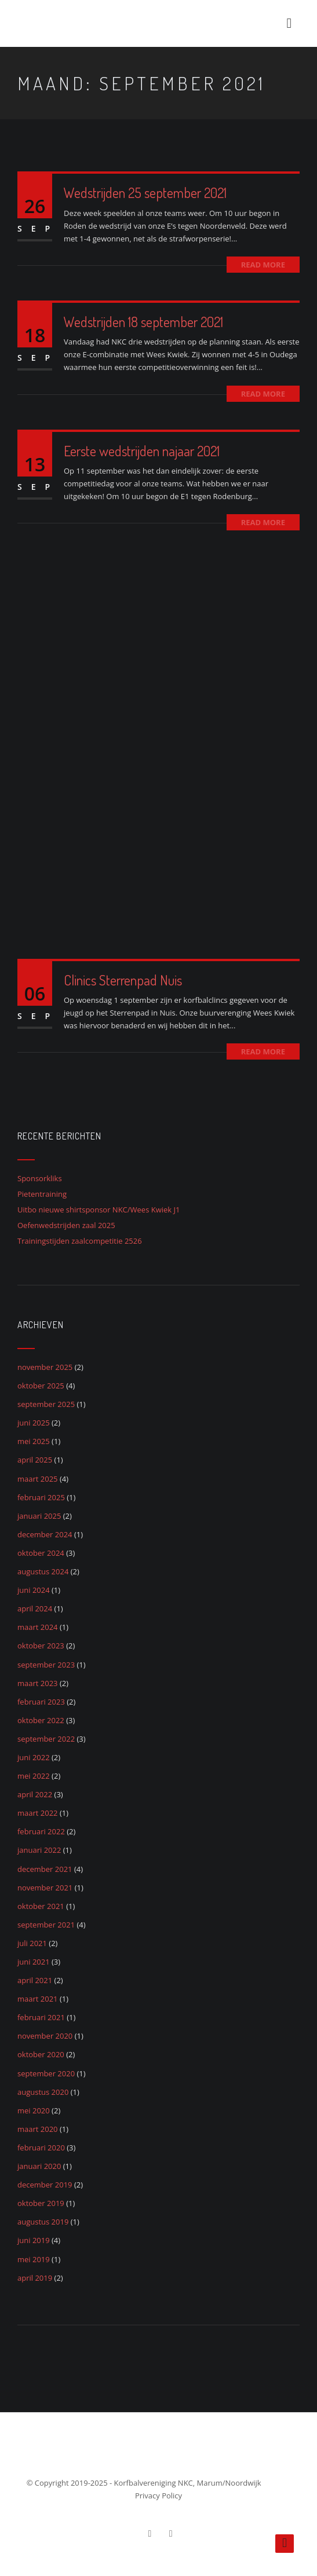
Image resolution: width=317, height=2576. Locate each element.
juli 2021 (32, 1943)
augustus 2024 (42, 1571)
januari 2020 (39, 2166)
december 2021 (44, 1869)
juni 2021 (33, 1961)
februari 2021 (41, 2017)
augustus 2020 (42, 2092)
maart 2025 (37, 1479)
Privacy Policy (158, 2495)
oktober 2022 (40, 1720)
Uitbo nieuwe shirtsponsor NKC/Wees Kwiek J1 (98, 1209)
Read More (263, 264)
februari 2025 (41, 1497)
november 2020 (44, 2036)
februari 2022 (41, 1831)
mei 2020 (33, 2110)
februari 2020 (41, 2147)
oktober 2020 (40, 2054)
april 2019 (34, 2278)
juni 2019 (33, 2240)
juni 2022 (33, 1757)
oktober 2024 (40, 1553)
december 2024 (44, 1534)
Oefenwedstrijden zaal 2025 (66, 1225)
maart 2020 (37, 2129)
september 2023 (46, 1664)
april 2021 (34, 1980)
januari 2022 (39, 1850)
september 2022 (46, 1739)
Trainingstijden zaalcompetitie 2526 (79, 1241)
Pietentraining (42, 1194)
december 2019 (44, 2184)
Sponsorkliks (39, 1178)
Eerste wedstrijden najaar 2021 (142, 451)
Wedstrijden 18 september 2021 (143, 322)
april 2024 (34, 1608)
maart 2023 (37, 1683)
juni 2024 (33, 1590)
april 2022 (34, 1794)
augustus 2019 (42, 2221)
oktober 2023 (40, 1645)
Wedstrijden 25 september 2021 (145, 192)
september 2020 (46, 2073)
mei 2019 (33, 2259)
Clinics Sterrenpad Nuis (123, 980)
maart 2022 (37, 1813)
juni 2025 (33, 1422)
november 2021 (44, 1887)
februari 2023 (41, 1701)
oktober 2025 (40, 1385)
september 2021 (46, 1924)
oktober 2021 (40, 1906)
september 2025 (46, 1404)
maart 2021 (37, 1999)
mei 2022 (33, 1776)
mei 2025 (33, 1441)
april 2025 (34, 1459)
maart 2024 (37, 1627)
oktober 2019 (40, 2203)
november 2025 (44, 1367)
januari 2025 (39, 1516)
